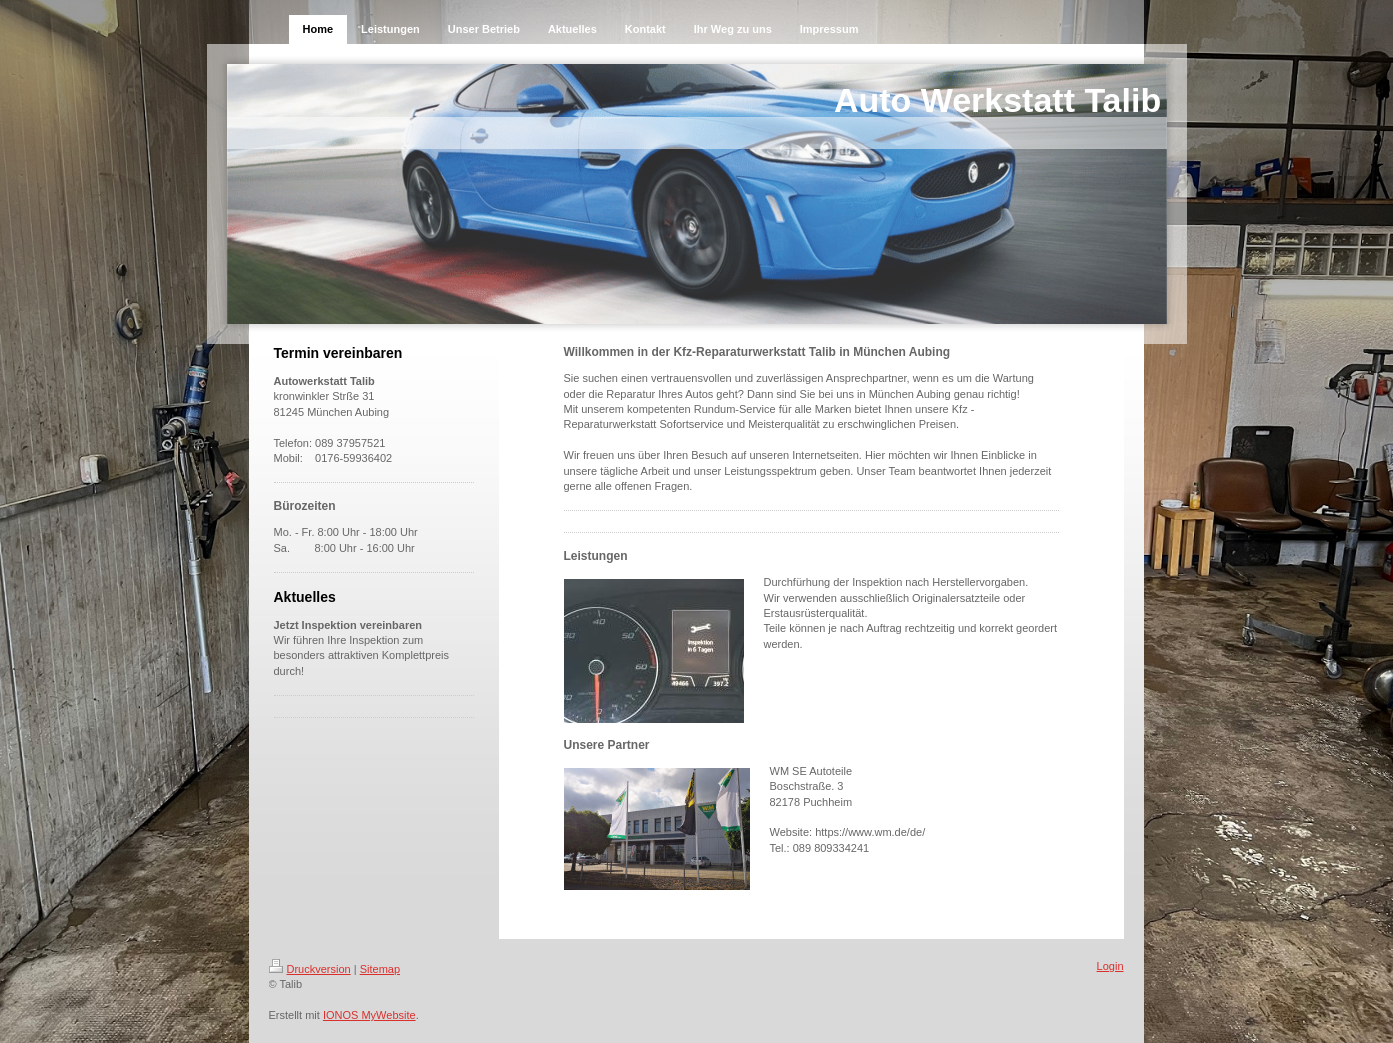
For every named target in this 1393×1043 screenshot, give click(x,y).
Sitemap (380, 969)
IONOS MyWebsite (369, 1015)
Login (1110, 966)
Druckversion (310, 969)
